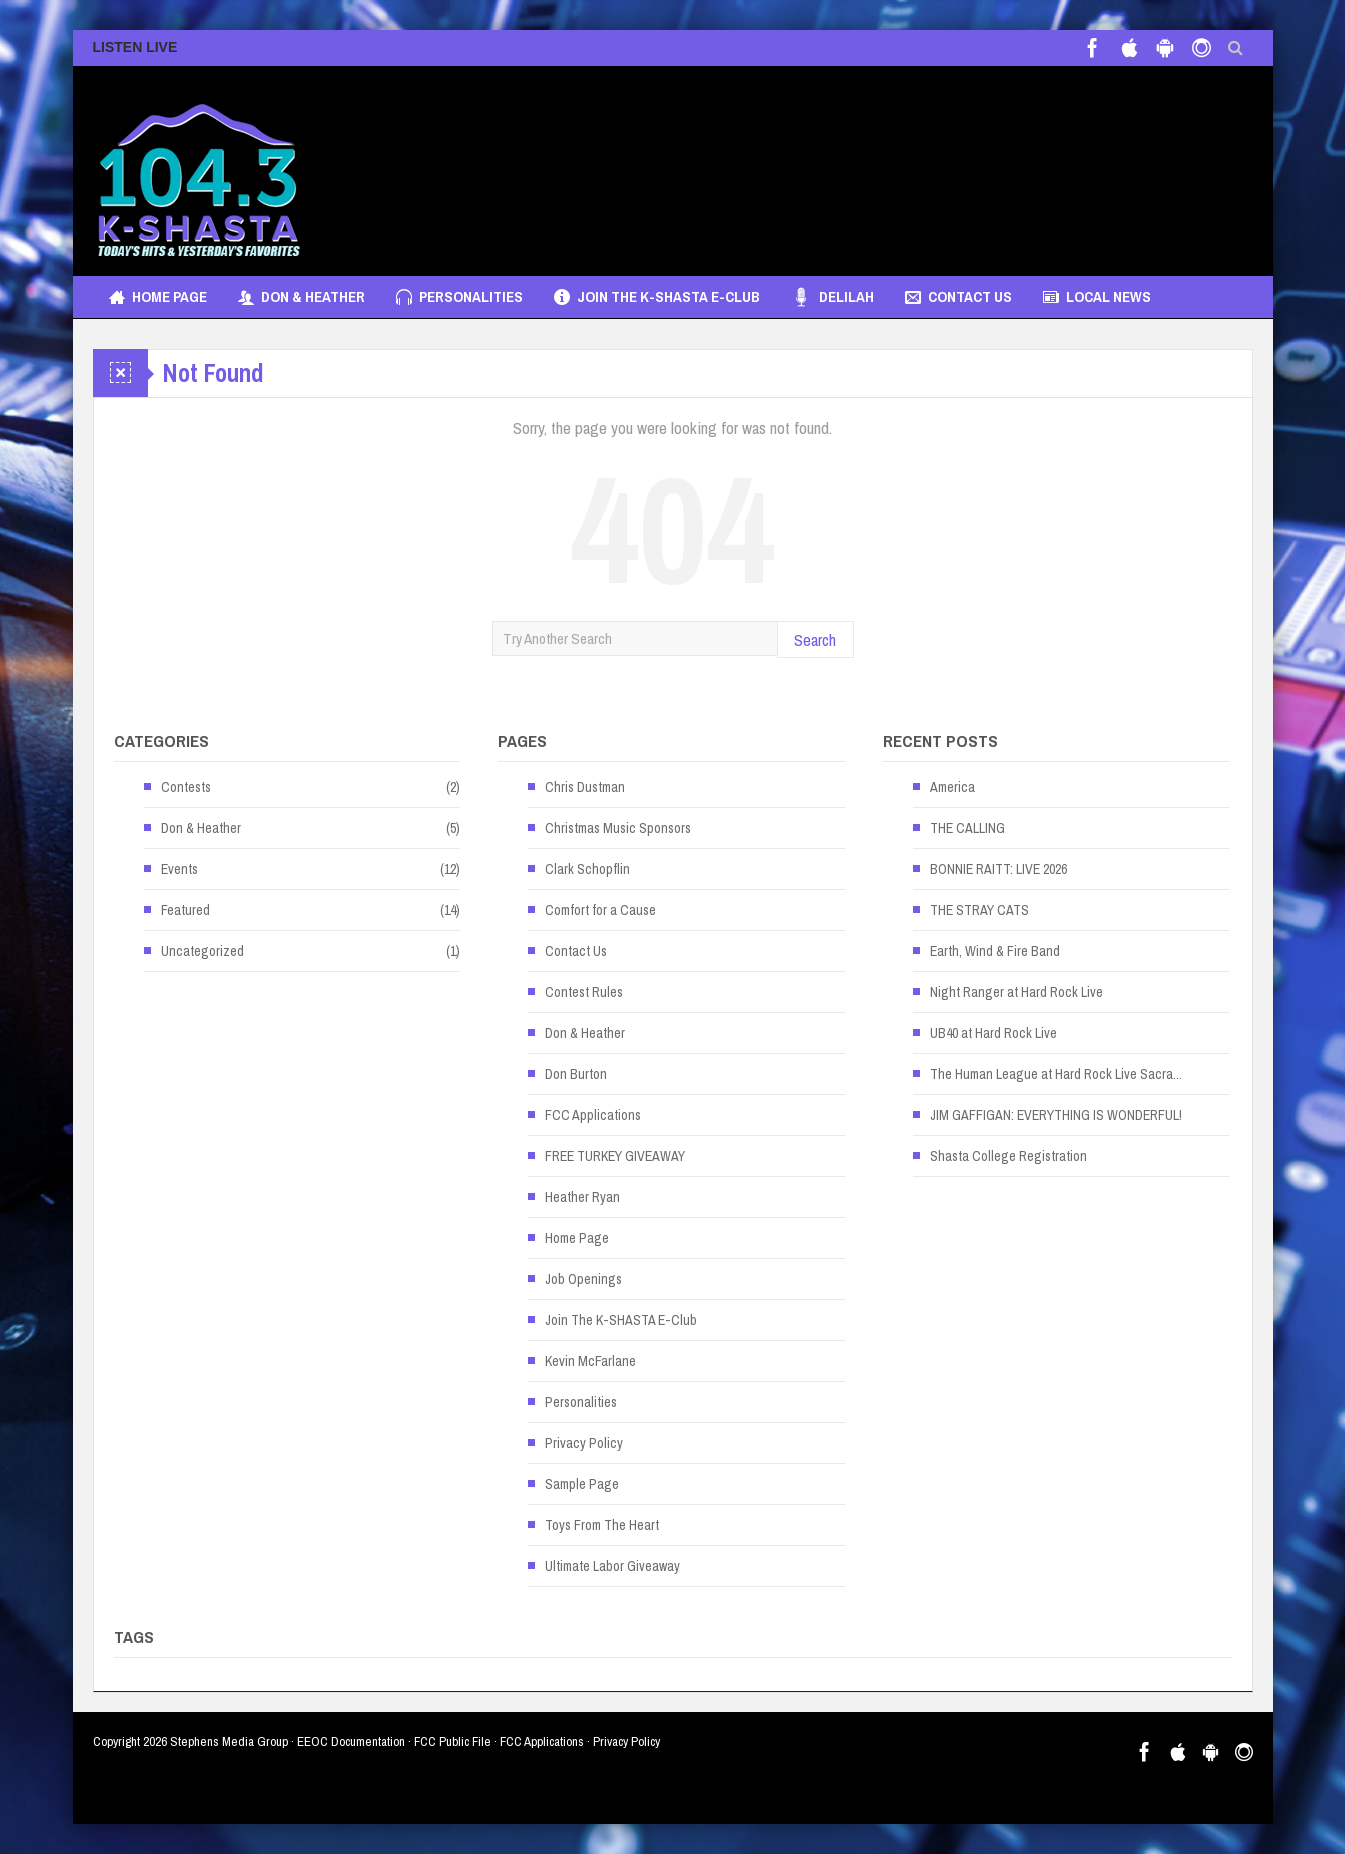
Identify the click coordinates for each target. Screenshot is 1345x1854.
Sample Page (582, 1484)
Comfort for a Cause (600, 910)
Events (179, 869)
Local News (1097, 297)
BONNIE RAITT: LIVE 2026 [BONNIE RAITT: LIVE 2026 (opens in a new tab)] (998, 869)
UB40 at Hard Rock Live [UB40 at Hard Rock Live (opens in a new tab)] (993, 1033)
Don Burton (576, 1074)
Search (815, 639)
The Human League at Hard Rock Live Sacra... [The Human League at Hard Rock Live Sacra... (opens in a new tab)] (1056, 1074)
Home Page (158, 297)
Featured (185, 910)
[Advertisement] (889, 161)
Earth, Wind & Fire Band (995, 951)
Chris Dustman (585, 787)
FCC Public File (452, 1741)
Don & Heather (301, 297)
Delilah (832, 297)
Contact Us (958, 297)
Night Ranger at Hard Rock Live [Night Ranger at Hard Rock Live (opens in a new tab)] (1016, 992)
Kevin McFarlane (590, 1361)
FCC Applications (593, 1115)
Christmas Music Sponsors (618, 828)
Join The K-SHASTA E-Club (657, 297)
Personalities (459, 297)
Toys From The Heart (602, 1525)
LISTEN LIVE (135, 47)
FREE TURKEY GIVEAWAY (615, 1156)
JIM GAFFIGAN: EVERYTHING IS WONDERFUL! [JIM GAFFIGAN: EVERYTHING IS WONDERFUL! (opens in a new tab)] (1056, 1115)
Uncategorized (202, 951)
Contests (186, 787)
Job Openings (583, 1279)
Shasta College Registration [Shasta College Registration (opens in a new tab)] (1008, 1156)
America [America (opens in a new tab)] (952, 787)
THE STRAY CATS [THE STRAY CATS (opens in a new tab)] (979, 910)
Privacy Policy (584, 1443)
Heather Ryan (582, 1197)
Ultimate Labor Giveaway (612, 1566)
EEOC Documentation (351, 1741)
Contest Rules (584, 992)
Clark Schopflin (587, 869)
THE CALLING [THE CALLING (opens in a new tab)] (967, 828)
